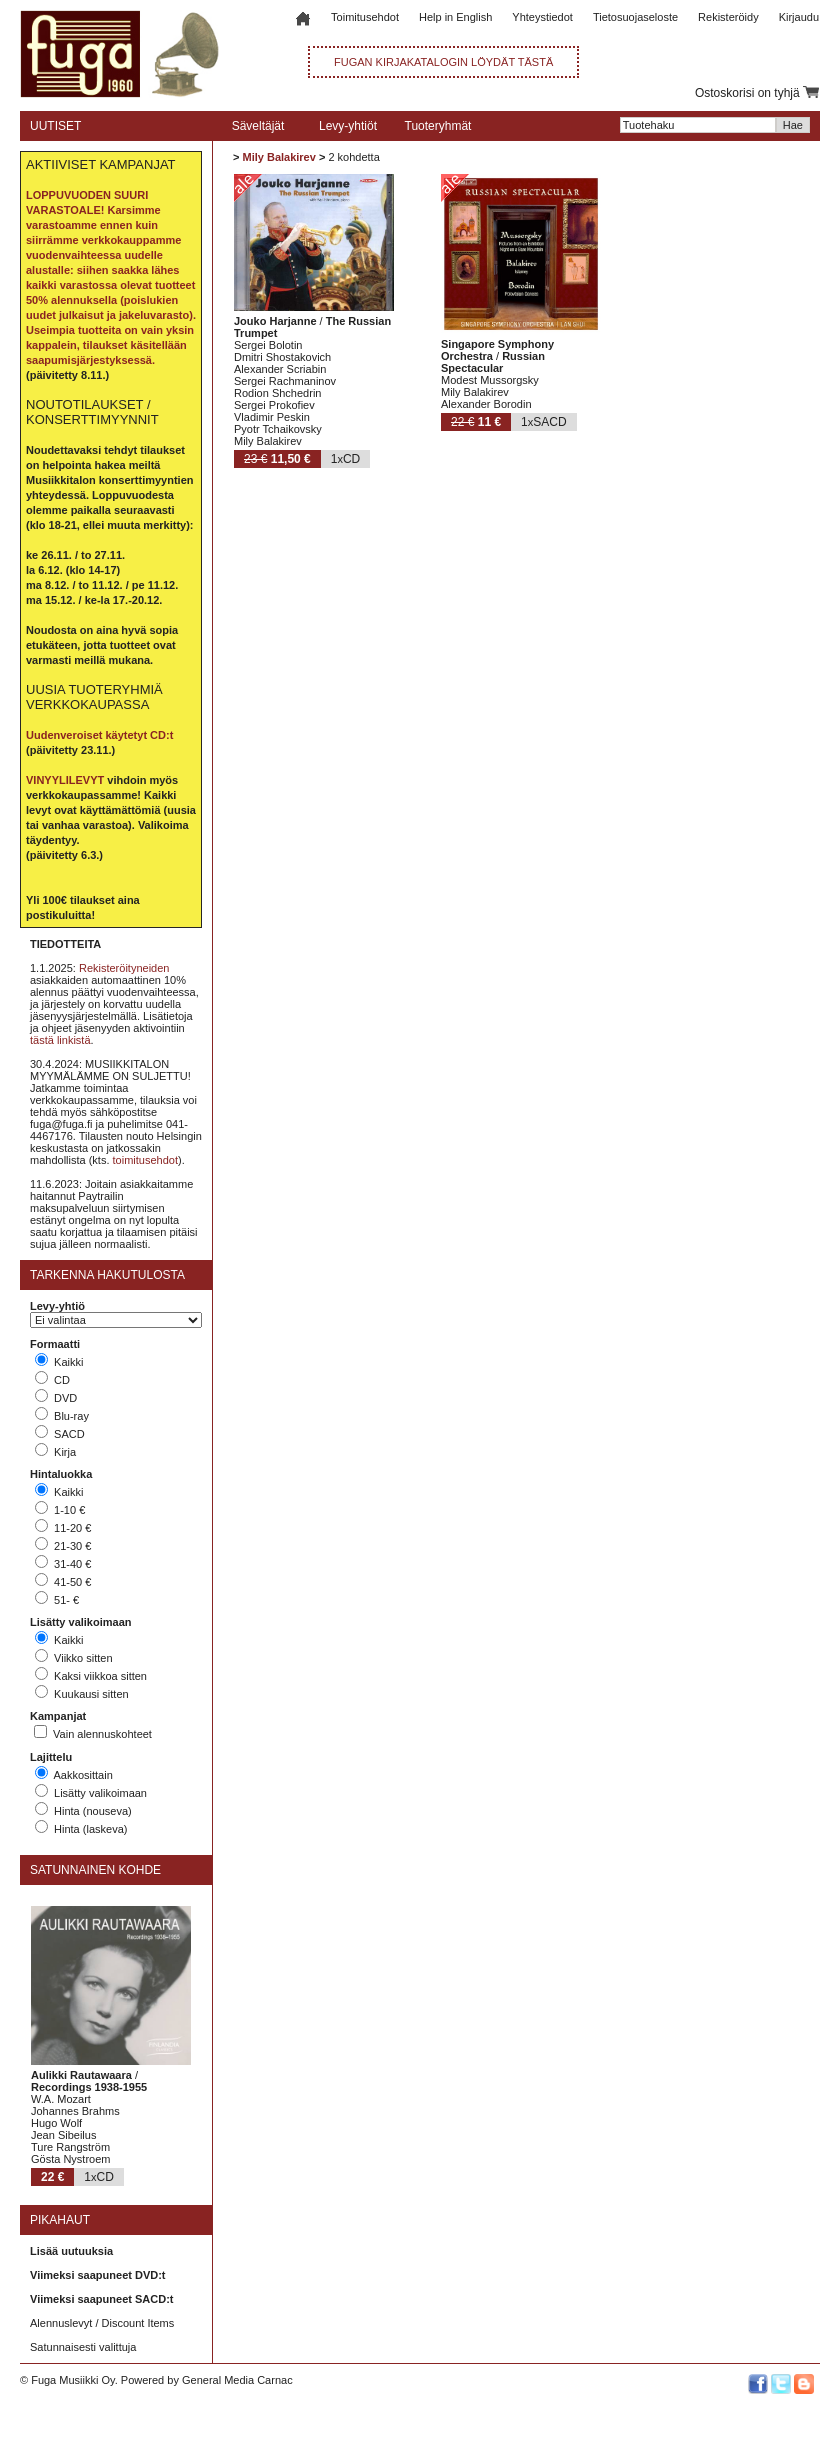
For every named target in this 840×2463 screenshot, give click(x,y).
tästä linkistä (60, 1040)
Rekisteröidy (728, 17)
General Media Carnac (237, 2380)
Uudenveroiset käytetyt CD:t (99, 735)
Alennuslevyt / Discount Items (102, 2323)
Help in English (455, 17)
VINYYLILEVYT (65, 780)
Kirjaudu (799, 17)
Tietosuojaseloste (635, 17)
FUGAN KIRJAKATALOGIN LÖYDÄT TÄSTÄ (443, 62)
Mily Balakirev (278, 157)
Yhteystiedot (542, 17)
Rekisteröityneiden (124, 968)
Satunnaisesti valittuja (83, 2347)
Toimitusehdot (365, 17)
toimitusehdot (145, 1160)
